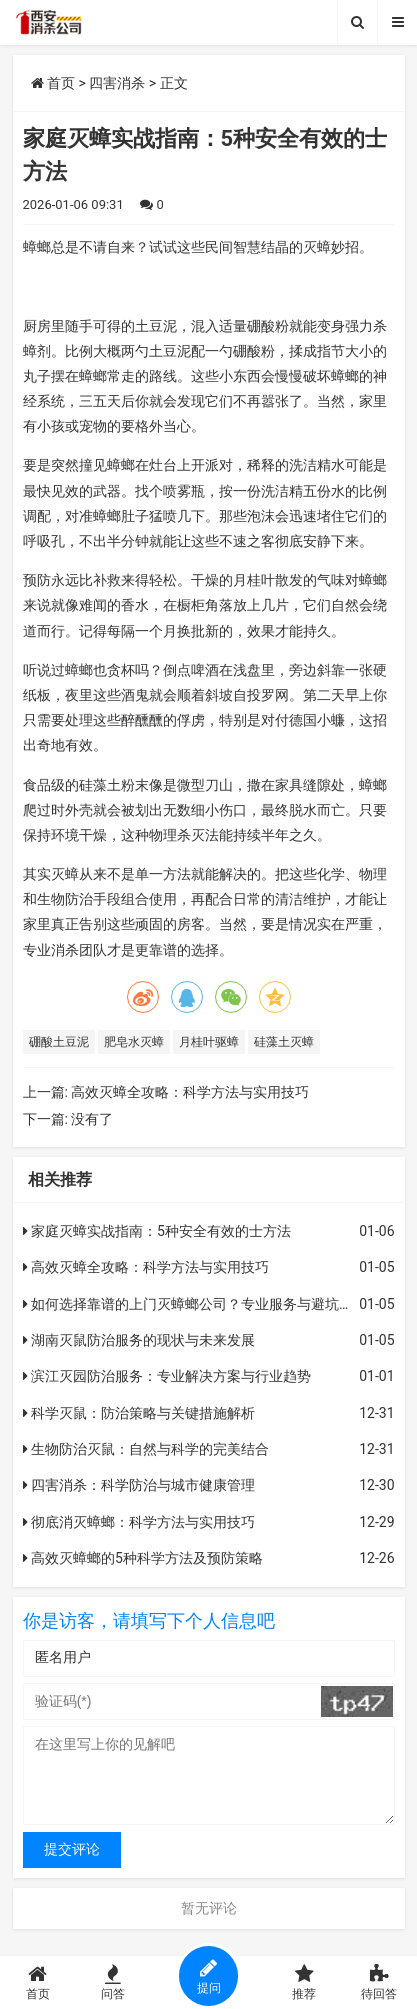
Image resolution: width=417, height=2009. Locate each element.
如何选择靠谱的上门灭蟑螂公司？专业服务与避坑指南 (195, 1304)
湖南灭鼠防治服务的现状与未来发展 (139, 1340)
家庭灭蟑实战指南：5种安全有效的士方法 (157, 1231)
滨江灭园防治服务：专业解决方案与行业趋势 (167, 1376)
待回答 (379, 1982)
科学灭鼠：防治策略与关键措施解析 (139, 1413)
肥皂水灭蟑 (134, 1042)
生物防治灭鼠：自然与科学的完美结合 (146, 1449)
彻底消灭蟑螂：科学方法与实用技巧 (139, 1522)
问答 (112, 1982)
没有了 (92, 1119)
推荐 (304, 1982)
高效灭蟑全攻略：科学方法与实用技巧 (190, 1092)
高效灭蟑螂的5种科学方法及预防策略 (143, 1558)
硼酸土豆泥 (59, 1042)
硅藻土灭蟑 (284, 1042)
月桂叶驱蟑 (209, 1042)
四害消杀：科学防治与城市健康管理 (139, 1485)
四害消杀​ (117, 83)
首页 (53, 83)
